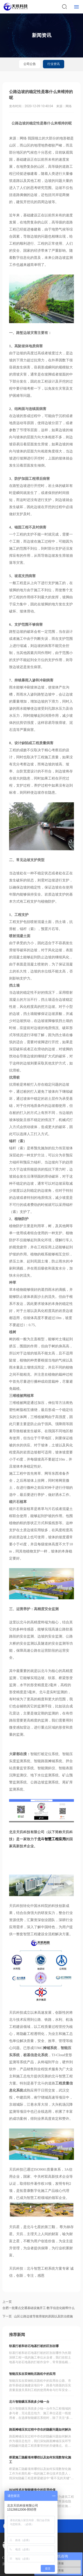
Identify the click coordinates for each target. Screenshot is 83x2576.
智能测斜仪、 (48, 1768)
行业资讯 (53, 64)
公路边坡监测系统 (44, 1782)
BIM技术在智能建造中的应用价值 (32, 2490)
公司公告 (29, 64)
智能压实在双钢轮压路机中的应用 (32, 2374)
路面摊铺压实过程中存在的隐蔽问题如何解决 (40, 2429)
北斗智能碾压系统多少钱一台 (29, 2401)
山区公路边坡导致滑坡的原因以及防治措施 (43, 2316)
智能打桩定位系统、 (46, 1754)
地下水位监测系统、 (46, 1775)
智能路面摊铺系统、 (50, 1761)
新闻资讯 (41, 35)
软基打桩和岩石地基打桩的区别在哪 (34, 2346)
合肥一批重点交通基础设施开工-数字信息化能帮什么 (38, 2308)
